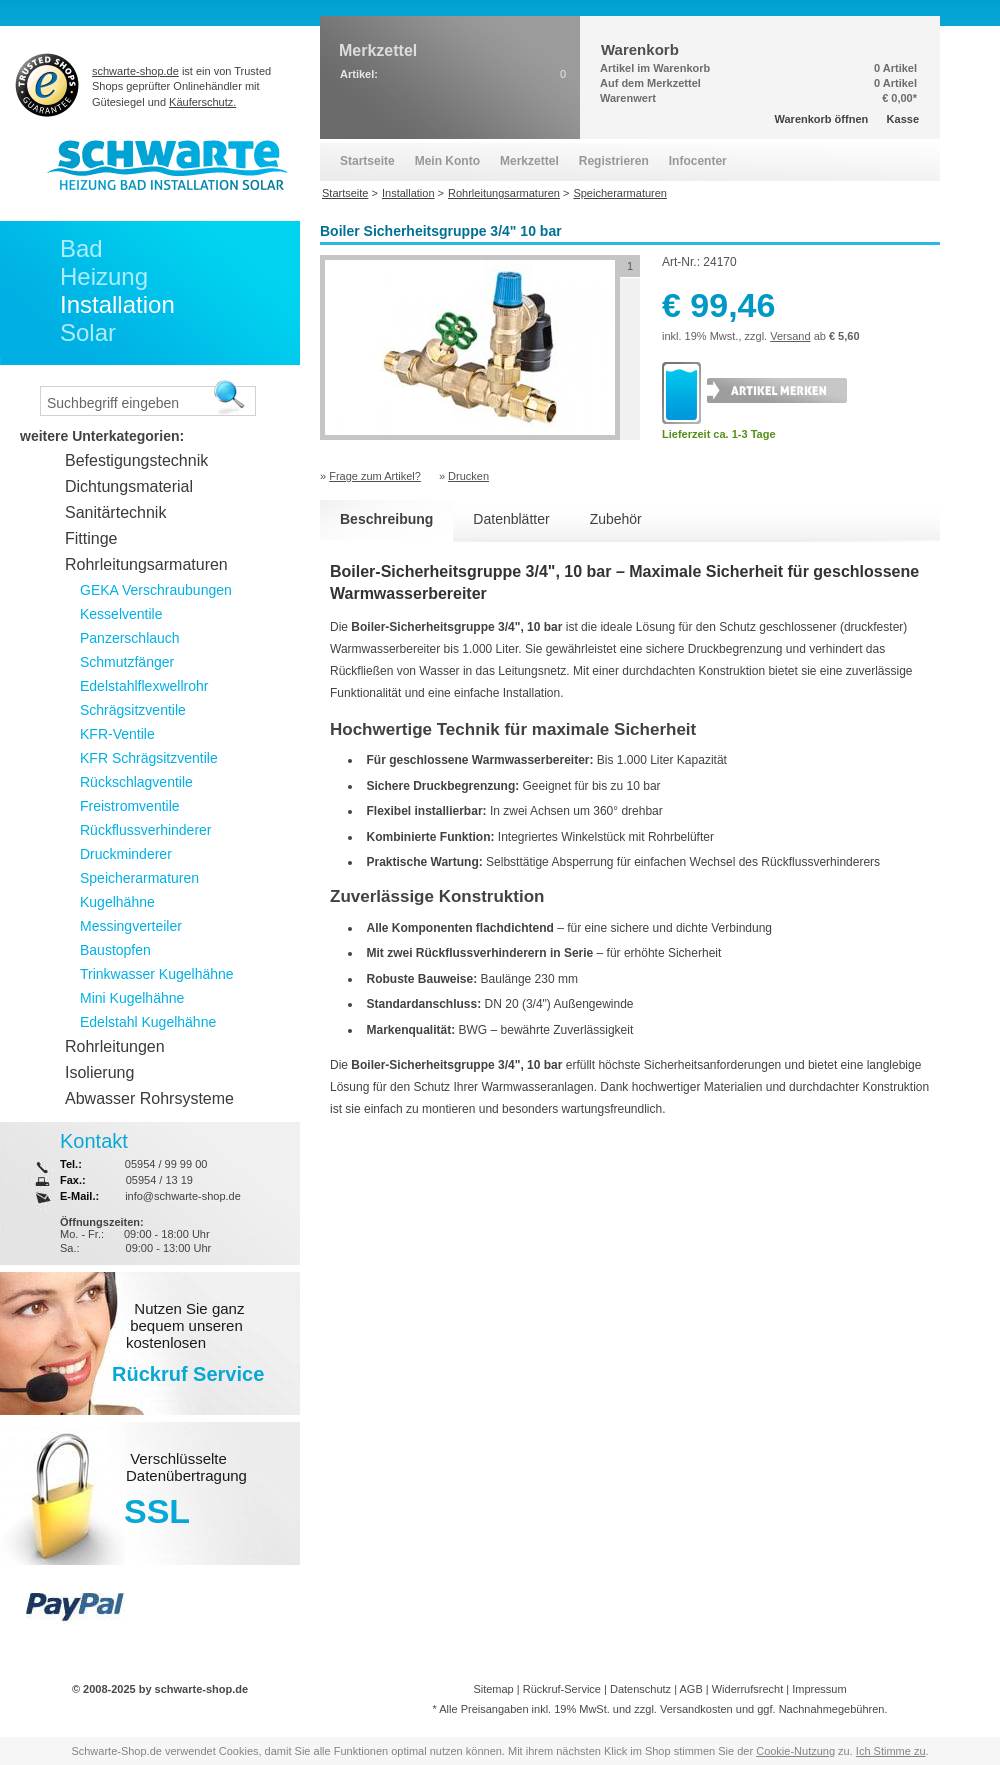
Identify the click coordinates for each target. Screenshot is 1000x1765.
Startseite (367, 161)
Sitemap (493, 1689)
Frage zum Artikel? (375, 476)
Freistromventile (130, 806)
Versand (790, 336)
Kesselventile (121, 614)
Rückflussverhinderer (146, 830)
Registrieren (614, 161)
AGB (690, 1689)
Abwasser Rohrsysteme (149, 1098)
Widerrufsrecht (748, 1689)
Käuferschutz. (202, 102)
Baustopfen (115, 950)
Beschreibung (386, 519)
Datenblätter (511, 519)
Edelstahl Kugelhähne (148, 1022)
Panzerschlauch (130, 638)
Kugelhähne (117, 902)
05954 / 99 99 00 (166, 1164)
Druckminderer (126, 854)
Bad (81, 248)
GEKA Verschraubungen (156, 590)
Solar (88, 332)
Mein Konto (447, 161)
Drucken (468, 476)
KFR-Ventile (117, 734)
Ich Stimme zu (891, 1751)
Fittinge (91, 538)
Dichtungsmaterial (129, 486)
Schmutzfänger (127, 662)
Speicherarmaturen (139, 878)
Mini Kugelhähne (132, 998)
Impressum (819, 1689)
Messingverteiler (131, 926)
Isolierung (99, 1072)
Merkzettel (529, 161)
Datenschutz (640, 1689)
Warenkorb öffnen (822, 119)
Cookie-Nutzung (795, 1751)
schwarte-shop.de (135, 71)
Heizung (104, 276)
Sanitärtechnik (115, 512)
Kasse (903, 119)
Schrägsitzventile (133, 710)
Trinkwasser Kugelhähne (157, 974)
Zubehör (616, 519)
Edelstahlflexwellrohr (144, 686)
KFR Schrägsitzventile (149, 758)
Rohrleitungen (115, 1046)
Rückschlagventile (136, 782)
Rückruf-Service (562, 1689)
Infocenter (698, 161)
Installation (117, 304)
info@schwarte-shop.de (183, 1196)
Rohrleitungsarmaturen (146, 564)
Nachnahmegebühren (832, 1709)
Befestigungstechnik (136, 460)
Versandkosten (696, 1709)
